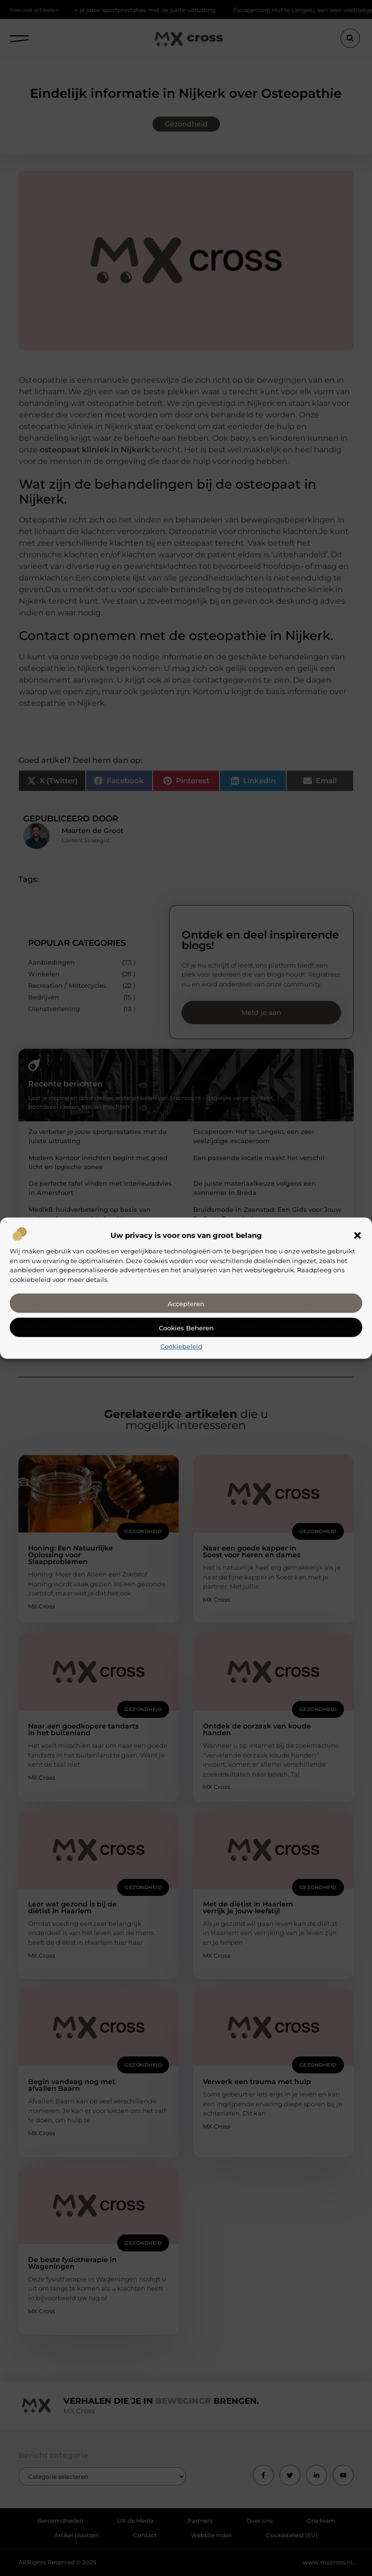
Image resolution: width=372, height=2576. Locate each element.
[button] (357, 1235)
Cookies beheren (186, 1328)
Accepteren (186, 1304)
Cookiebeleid (181, 1346)
